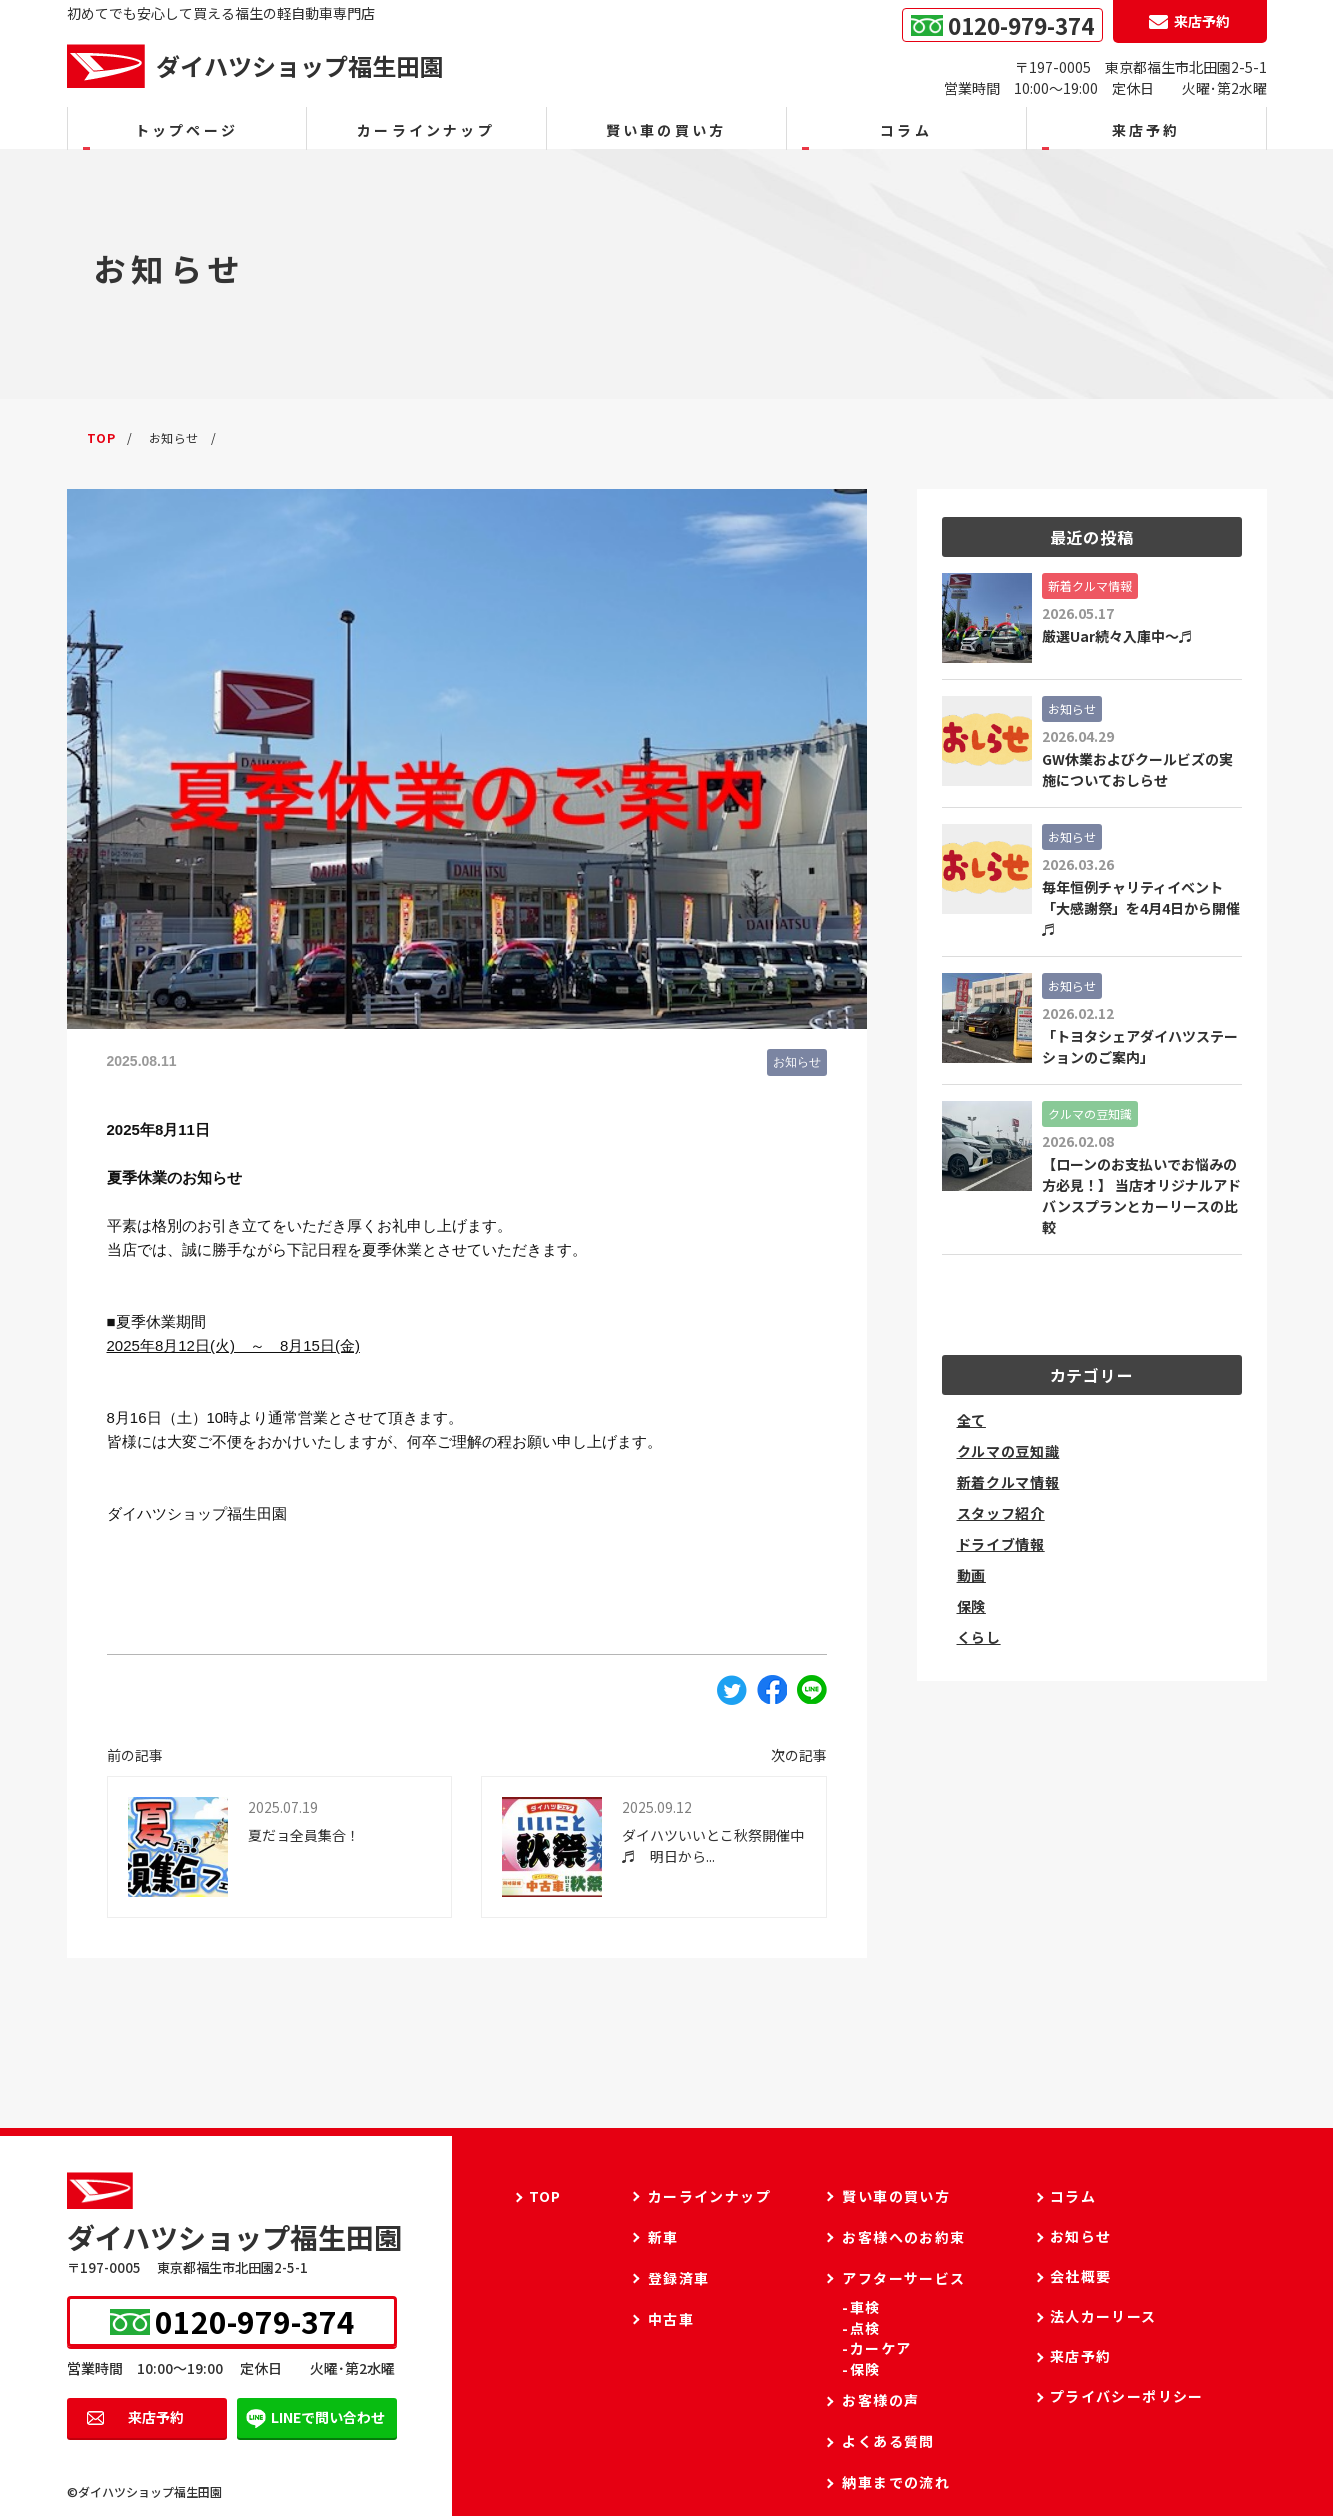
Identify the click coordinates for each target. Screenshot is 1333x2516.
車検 (865, 2307)
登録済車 (679, 2278)
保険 (971, 1606)
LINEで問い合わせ (328, 2417)
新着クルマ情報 (1008, 1482)
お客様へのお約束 (903, 2237)
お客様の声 (880, 2400)
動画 (971, 1575)
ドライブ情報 (1001, 1544)
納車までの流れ (896, 2482)
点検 (865, 2328)
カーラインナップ (426, 130)
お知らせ (797, 1062)
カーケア (881, 2348)
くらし (979, 1637)
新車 (663, 2237)
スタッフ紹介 (1001, 1513)
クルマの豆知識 (1008, 1451)
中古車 (671, 2319)
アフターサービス (903, 2278)
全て (971, 1420)
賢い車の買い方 (666, 130)
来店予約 (156, 2417)
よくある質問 (888, 2441)
